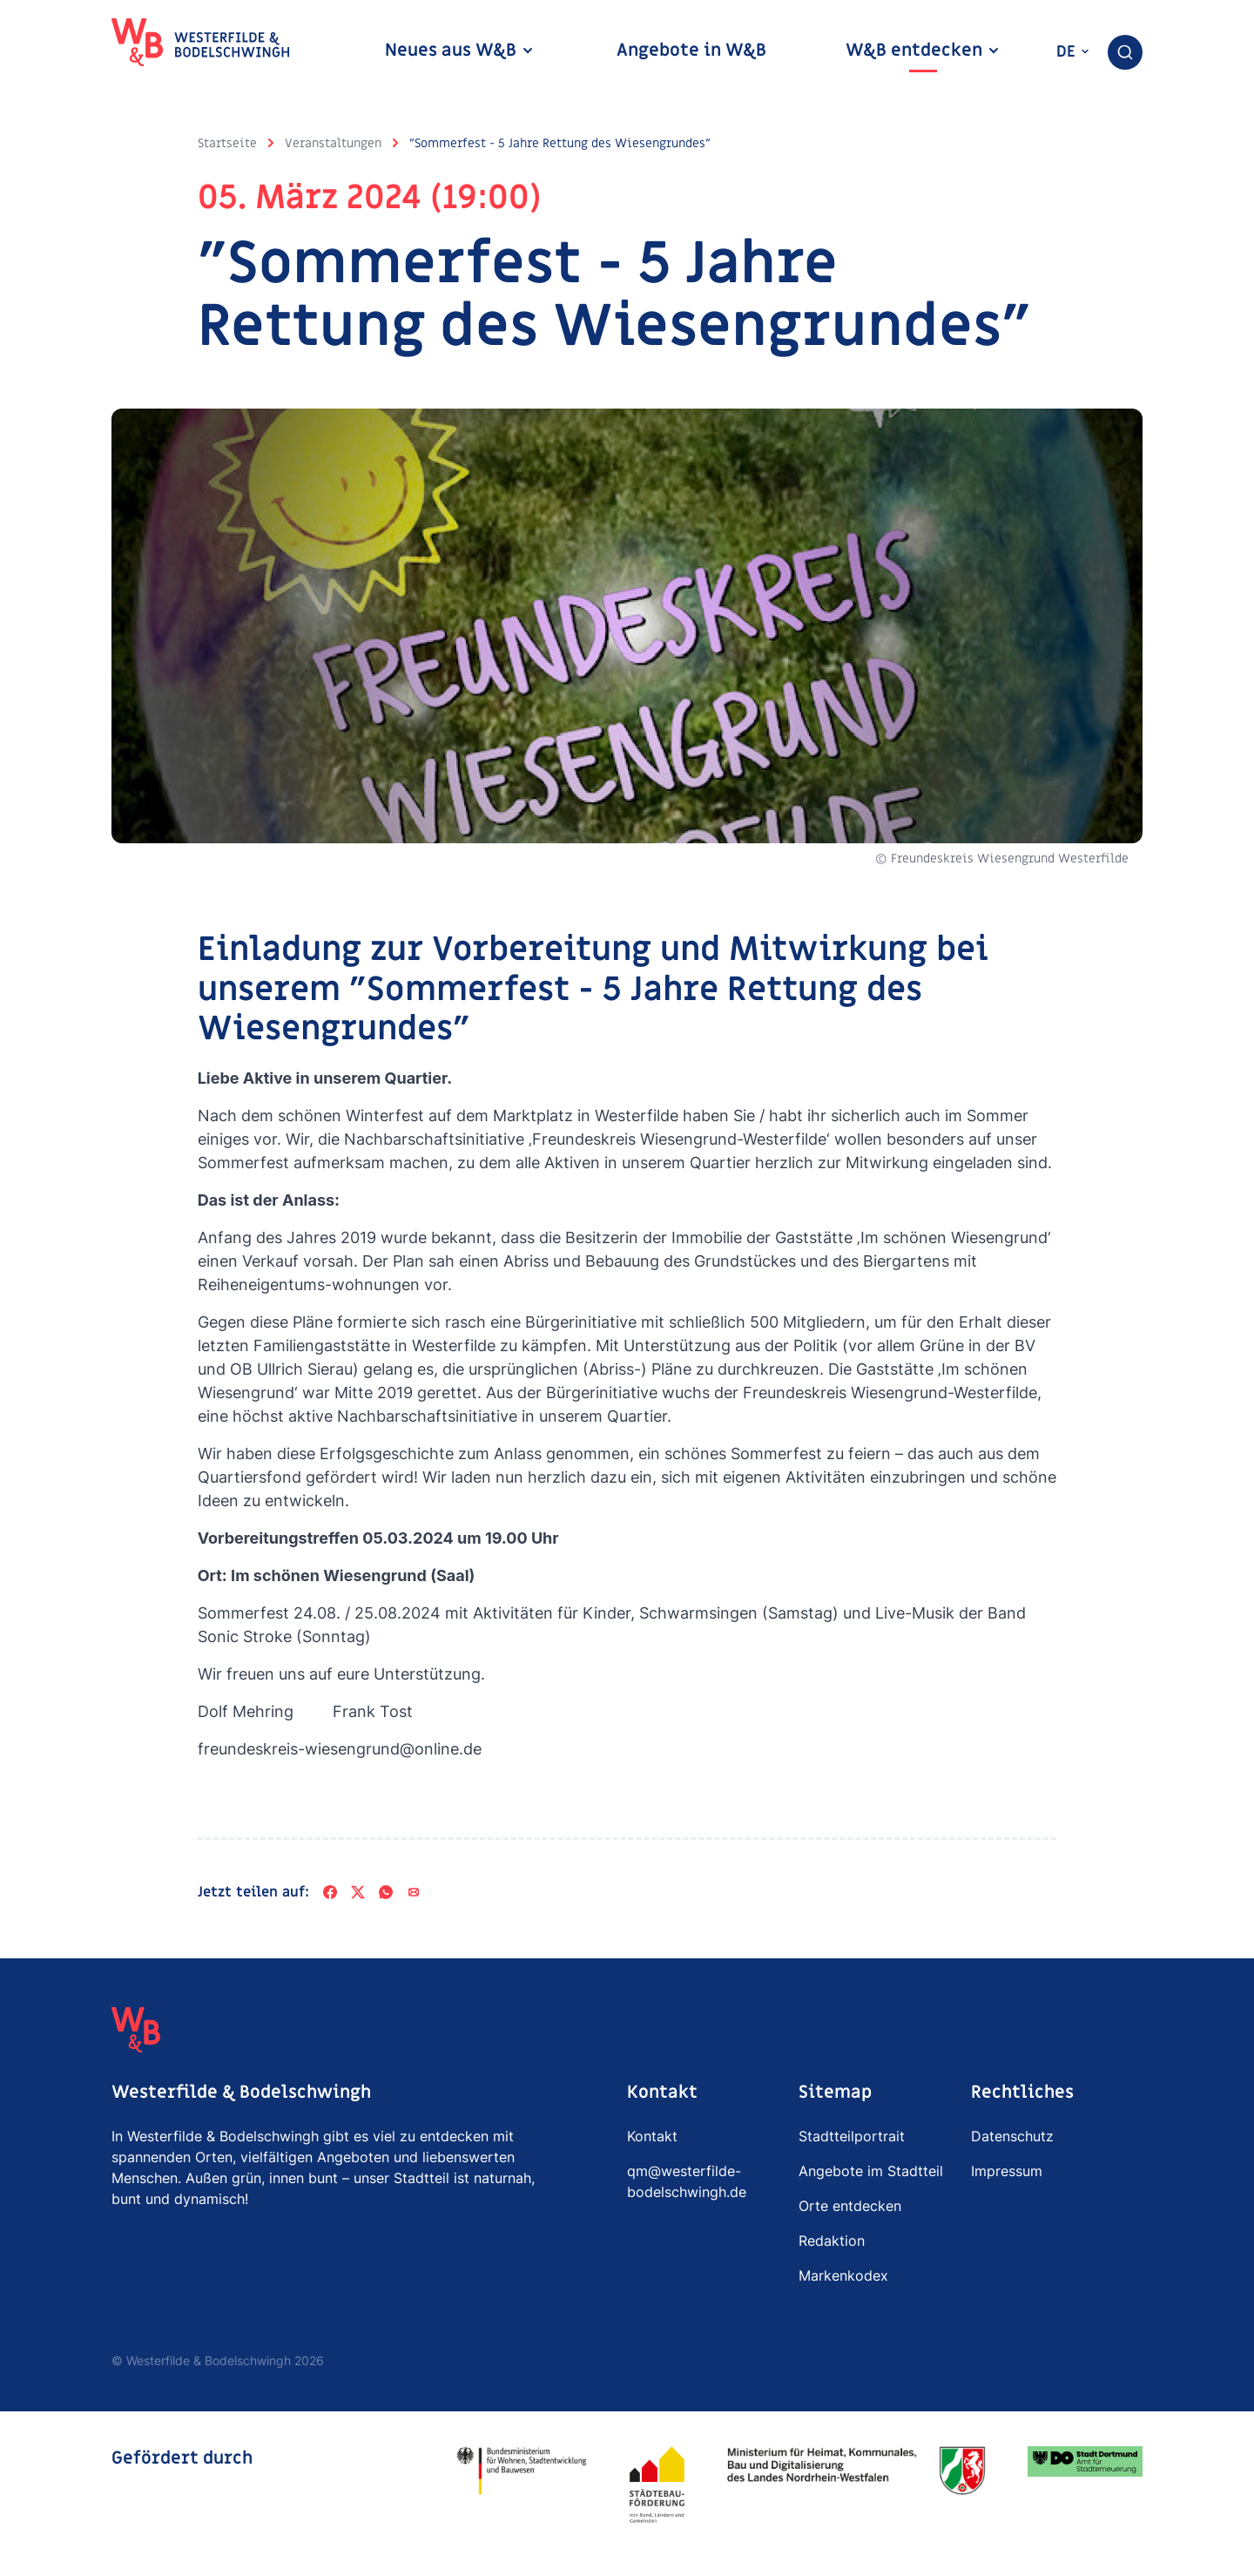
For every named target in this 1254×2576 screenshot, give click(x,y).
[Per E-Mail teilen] (414, 1892)
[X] (358, 1892)
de (1073, 52)
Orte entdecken (850, 2205)
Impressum (1006, 2171)
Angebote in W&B (691, 50)
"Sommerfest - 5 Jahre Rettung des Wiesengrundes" (560, 143)
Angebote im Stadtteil (871, 2171)
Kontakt (652, 2136)
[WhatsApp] (386, 1892)
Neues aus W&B (460, 50)
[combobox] (1125, 52)
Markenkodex (843, 2275)
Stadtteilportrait (852, 2136)
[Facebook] (330, 1892)
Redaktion (832, 2240)
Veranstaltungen (333, 143)
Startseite (227, 143)
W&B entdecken (923, 50)
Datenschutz (1012, 2136)
